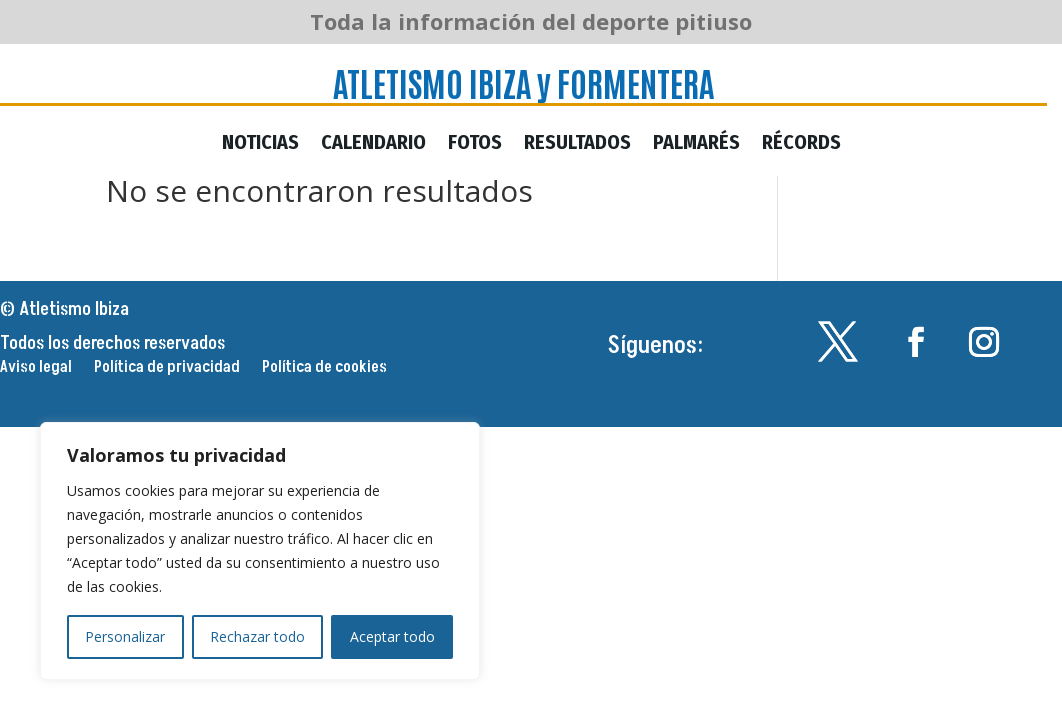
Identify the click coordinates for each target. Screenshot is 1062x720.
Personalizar (125, 636)
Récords (801, 144)
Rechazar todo (257, 636)
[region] (260, 551)
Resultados (577, 144)
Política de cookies (324, 369)
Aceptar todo (392, 636)
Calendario (373, 144)
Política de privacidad (167, 369)
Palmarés (696, 144)
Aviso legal (36, 369)
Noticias (260, 144)
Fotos (475, 144)
